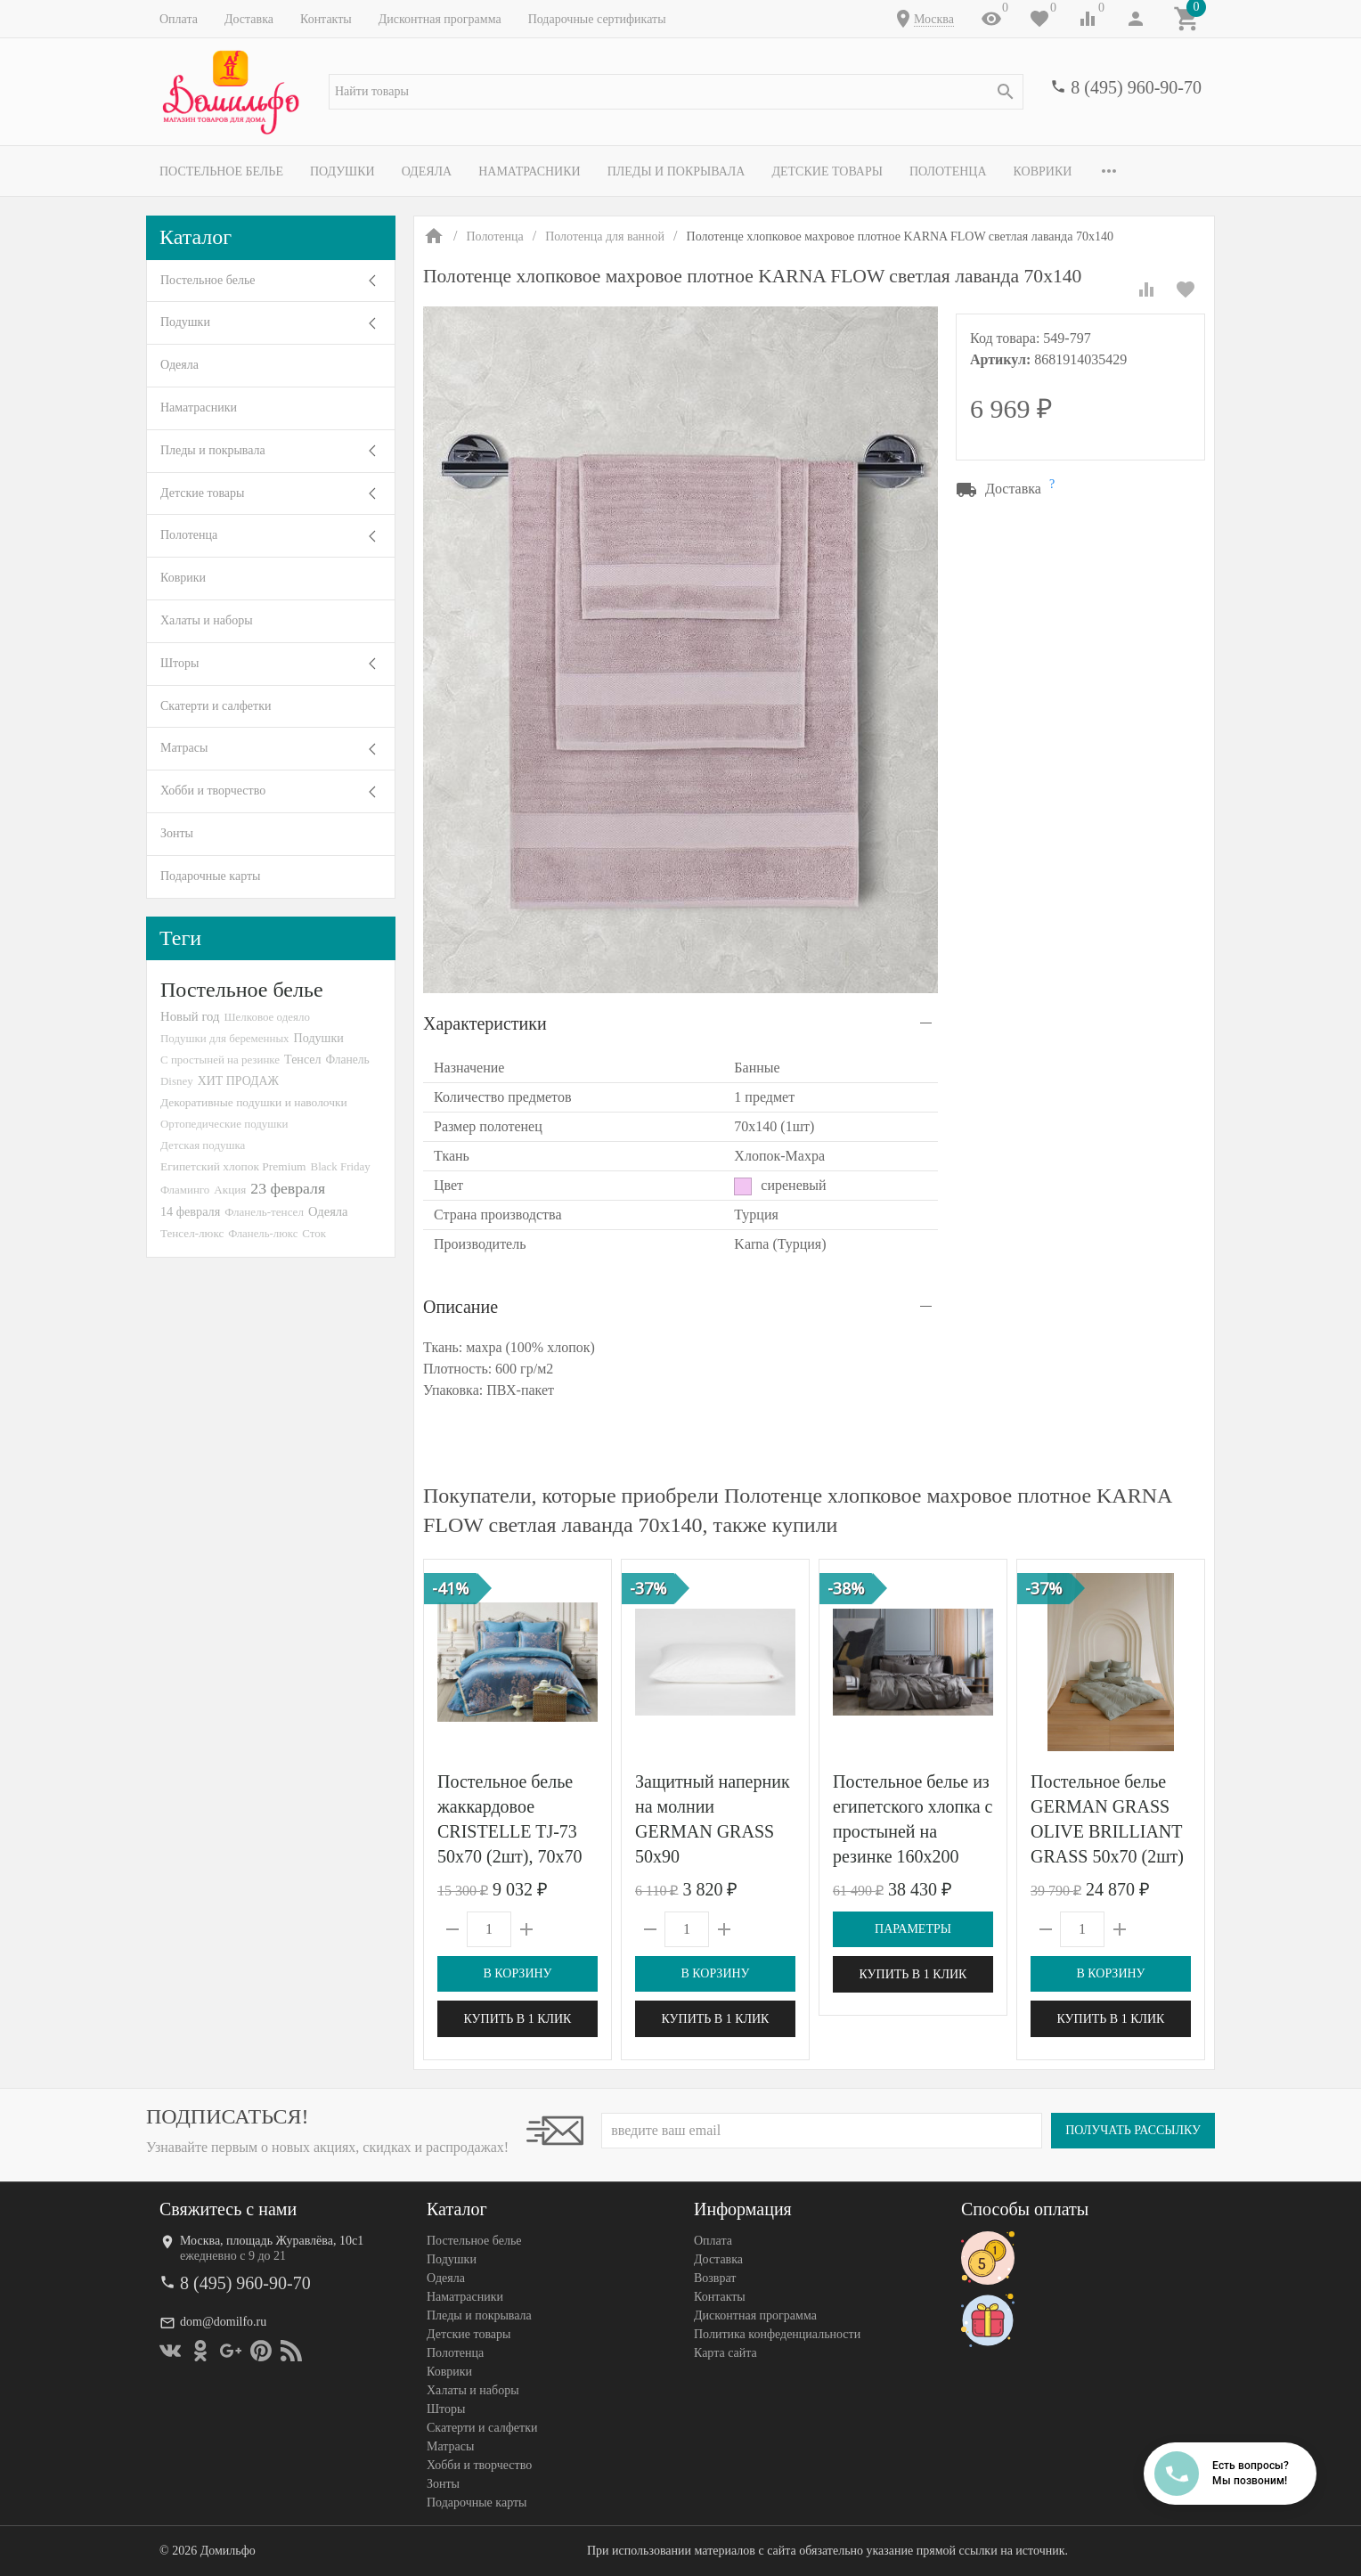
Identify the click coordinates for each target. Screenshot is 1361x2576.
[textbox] (676, 92)
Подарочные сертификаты (597, 19)
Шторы (179, 663)
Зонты (176, 833)
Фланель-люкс (262, 1233)
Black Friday (341, 1166)
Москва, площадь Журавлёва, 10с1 (271, 2240)
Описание (460, 1307)
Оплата (178, 19)
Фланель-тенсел (264, 1212)
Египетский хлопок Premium (233, 1166)
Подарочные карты (210, 876)
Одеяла (427, 171)
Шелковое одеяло (266, 1016)
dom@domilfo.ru (223, 2321)
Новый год (189, 1016)
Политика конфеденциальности (777, 2334)
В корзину (517, 1973)
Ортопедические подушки (224, 1123)
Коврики (1043, 171)
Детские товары (827, 171)
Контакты (326, 19)
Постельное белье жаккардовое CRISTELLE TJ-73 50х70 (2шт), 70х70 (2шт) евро (509, 1831)
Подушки (342, 171)
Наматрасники (529, 171)
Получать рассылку (1133, 2130)
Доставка (248, 19)
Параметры (913, 1929)
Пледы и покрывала (676, 171)
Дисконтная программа (440, 19)
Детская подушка (202, 1145)
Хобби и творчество (212, 790)
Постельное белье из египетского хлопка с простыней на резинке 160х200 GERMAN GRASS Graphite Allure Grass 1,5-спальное (912, 1856)
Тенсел (303, 1059)
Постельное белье (221, 171)
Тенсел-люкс (192, 1233)
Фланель (348, 1059)
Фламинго (184, 1189)
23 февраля (287, 1188)
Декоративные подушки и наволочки (253, 1102)
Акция (230, 1189)
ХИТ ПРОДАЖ (238, 1081)
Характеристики (485, 1023)
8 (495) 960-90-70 (1136, 87)
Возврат (715, 2278)
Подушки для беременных (224, 1038)
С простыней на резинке (220, 1059)
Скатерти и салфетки (215, 706)
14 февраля (190, 1211)
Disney (176, 1081)
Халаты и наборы (206, 620)
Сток (314, 1233)
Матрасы (184, 747)
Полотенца (948, 171)
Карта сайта (725, 2353)
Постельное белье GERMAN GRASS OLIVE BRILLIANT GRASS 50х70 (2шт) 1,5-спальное (1107, 1831)
